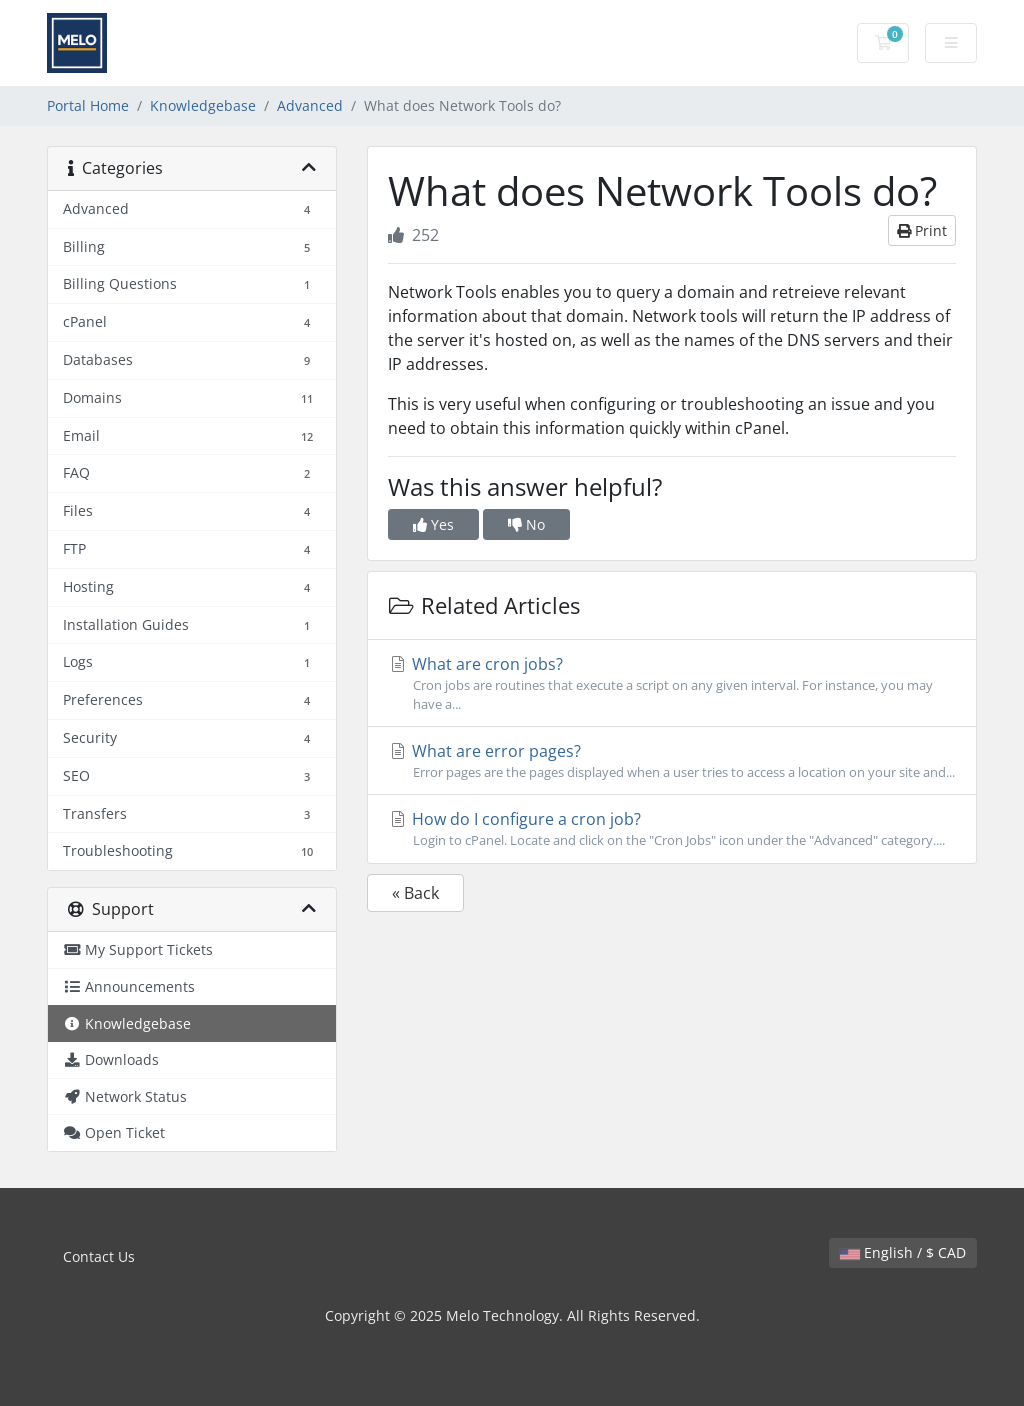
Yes (433, 524)
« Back (415, 893)
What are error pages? (672, 761)
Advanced (310, 105)
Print (922, 230)
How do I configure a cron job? (672, 829)
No (526, 524)
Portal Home (88, 105)
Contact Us (99, 1256)
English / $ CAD (903, 1252)
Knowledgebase (203, 105)
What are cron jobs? (672, 683)
